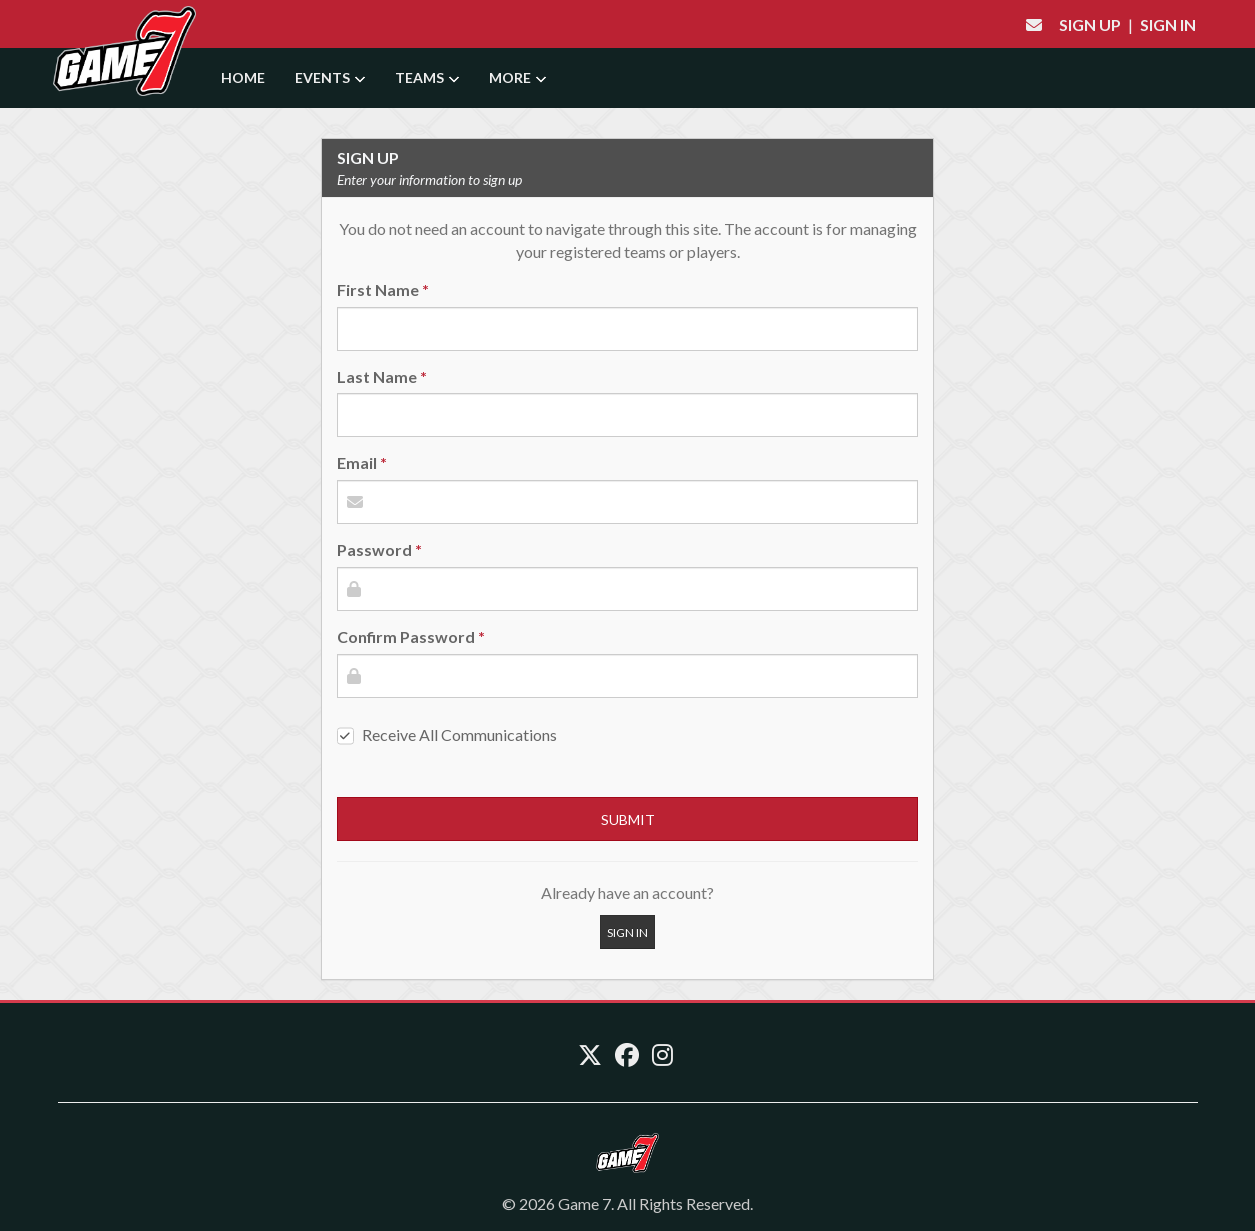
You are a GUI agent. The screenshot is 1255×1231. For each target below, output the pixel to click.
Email (357, 462)
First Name (378, 289)
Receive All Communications (459, 734)
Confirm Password (406, 636)
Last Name (377, 376)
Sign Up (1090, 24)
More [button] (517, 77)
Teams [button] (427, 77)
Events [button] (330, 77)
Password (374, 549)
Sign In (1168, 24)
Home (243, 77)
